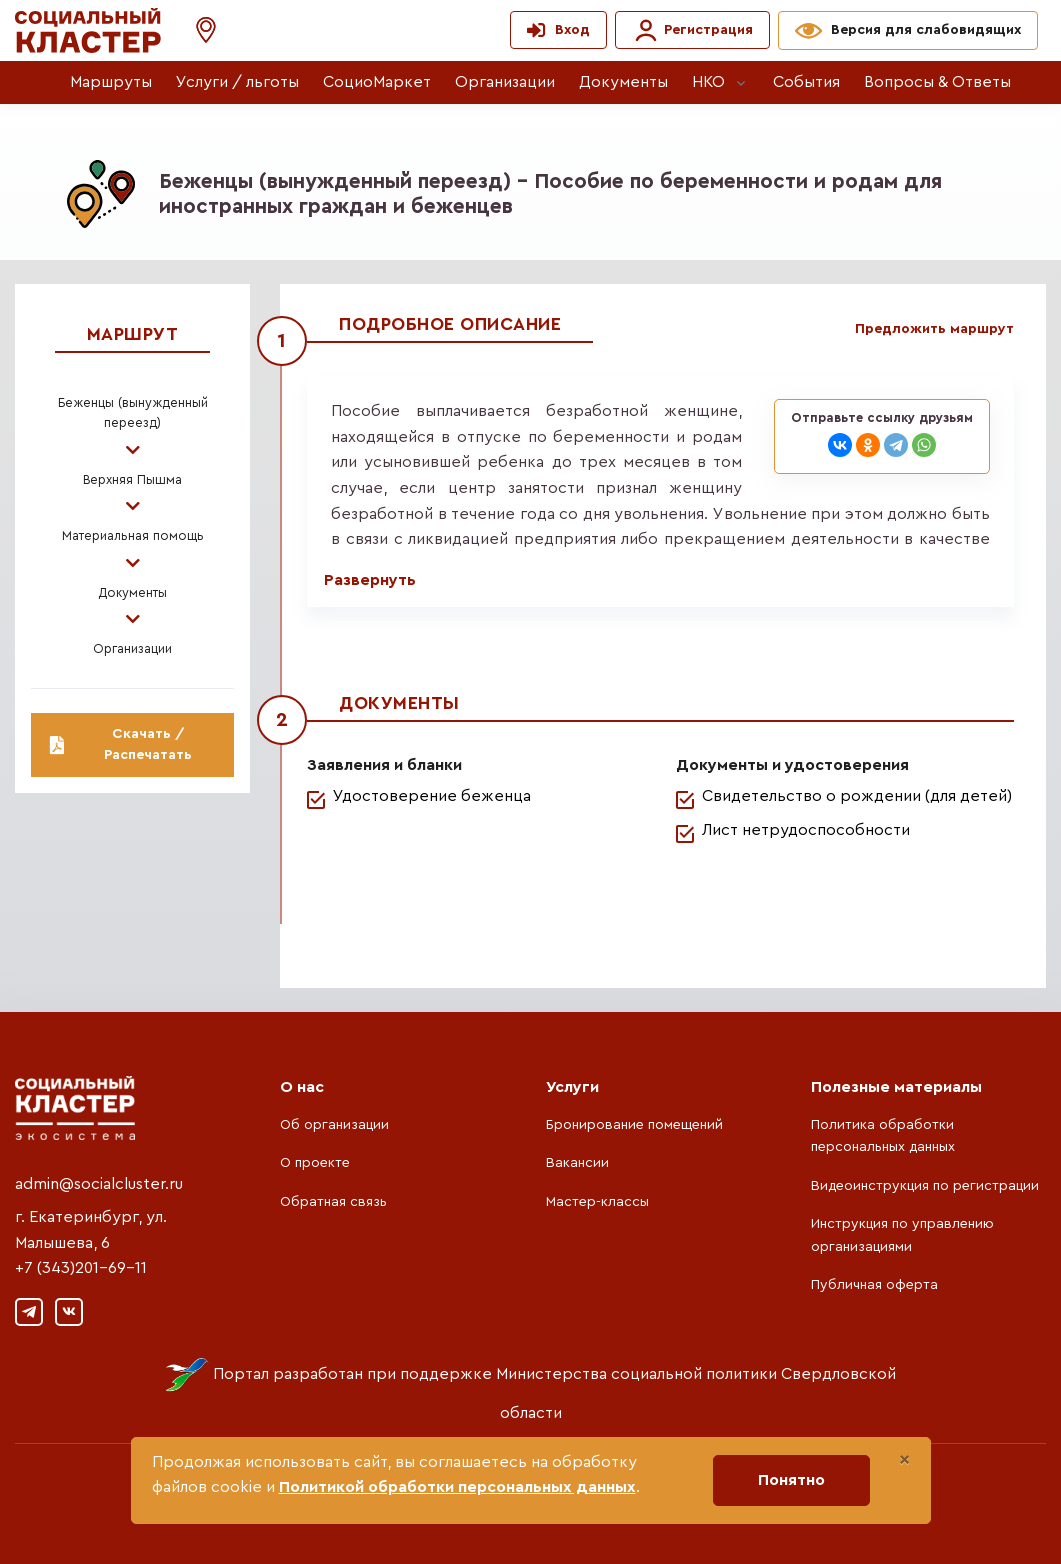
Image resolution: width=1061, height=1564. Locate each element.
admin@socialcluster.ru (99, 1184)
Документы (623, 82)
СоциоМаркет (377, 82)
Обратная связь (333, 1202)
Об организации (334, 1125)
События (806, 82)
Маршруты (111, 82)
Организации (505, 82)
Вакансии (577, 1163)
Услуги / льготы (237, 82)
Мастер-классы (597, 1202)
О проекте (315, 1163)
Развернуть (370, 580)
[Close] (904, 1460)
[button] (196, 30)
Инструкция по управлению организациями (902, 1235)
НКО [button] (708, 82)
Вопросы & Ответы (937, 82)
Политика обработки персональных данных (883, 1136)
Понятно (791, 1480)
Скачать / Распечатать (121, 744)
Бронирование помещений (634, 1125)
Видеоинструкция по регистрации (925, 1186)
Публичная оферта (874, 1285)
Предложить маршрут (934, 329)
